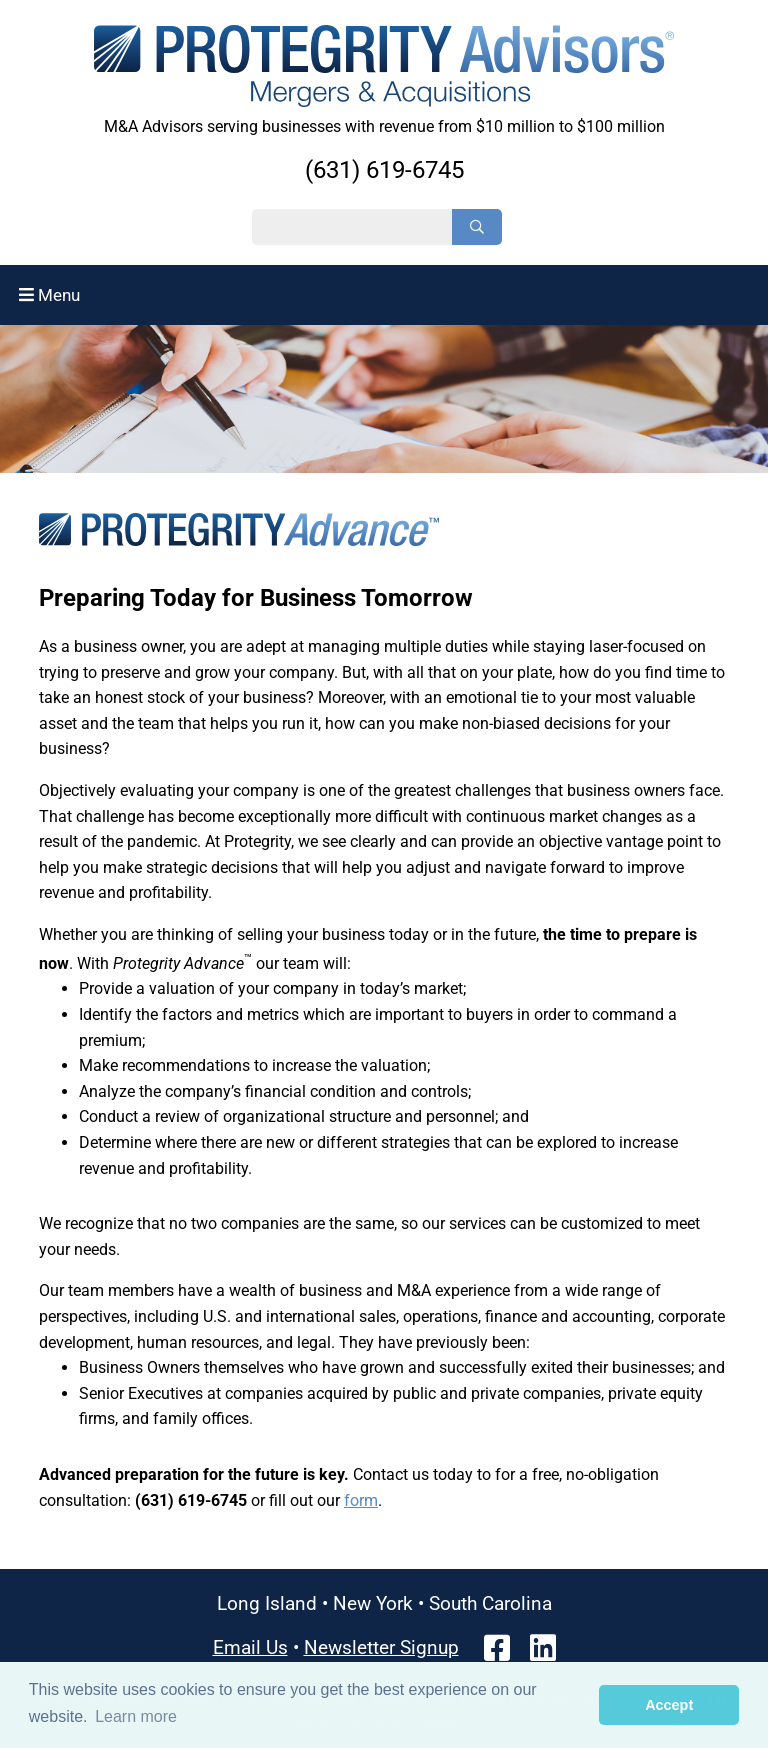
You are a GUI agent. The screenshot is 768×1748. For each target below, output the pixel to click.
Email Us (250, 1647)
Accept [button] (669, 1705)
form (361, 1500)
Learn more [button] (136, 1716)
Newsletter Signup (381, 1647)
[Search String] (352, 227)
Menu (49, 295)
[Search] (477, 227)
